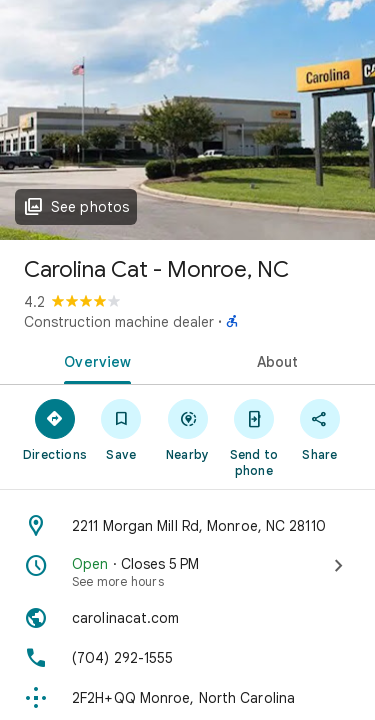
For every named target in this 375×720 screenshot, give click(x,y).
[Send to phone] (254, 437)
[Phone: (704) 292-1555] (187, 658)
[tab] (94, 360)
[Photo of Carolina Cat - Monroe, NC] (187, 120)
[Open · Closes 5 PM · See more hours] (187, 572)
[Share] (320, 429)
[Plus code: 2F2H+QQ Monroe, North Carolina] (187, 698)
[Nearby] (187, 429)
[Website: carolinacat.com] (187, 618)
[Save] (121, 429)
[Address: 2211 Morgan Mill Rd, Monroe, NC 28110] (187, 526)
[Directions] (55, 429)
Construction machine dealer (119, 322)
